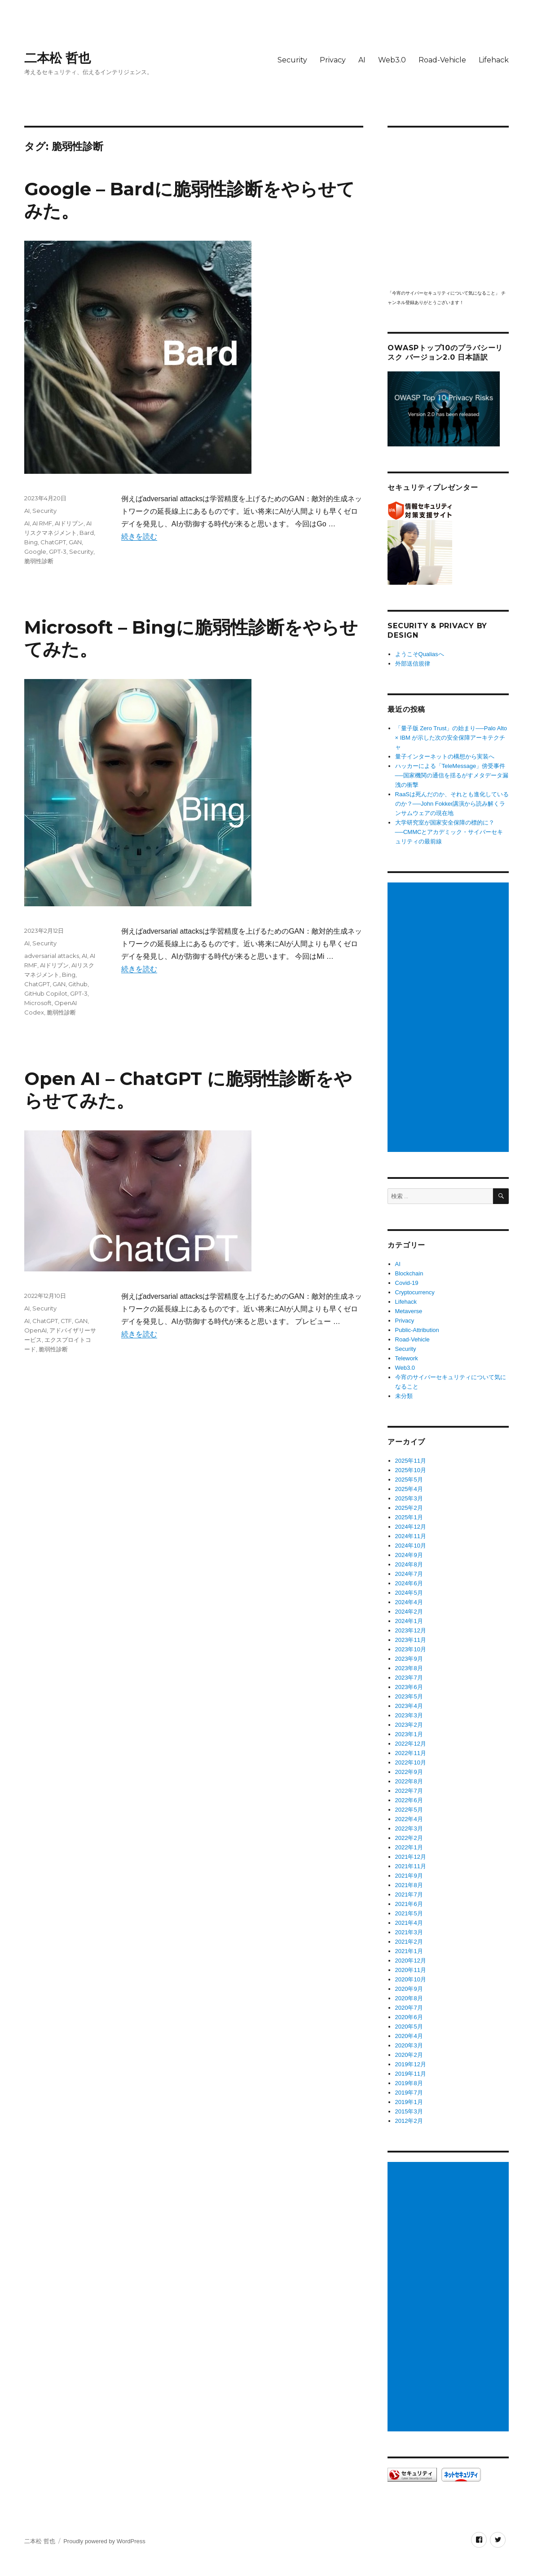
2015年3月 (409, 2111)
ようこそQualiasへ (419, 654)
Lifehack (494, 60)
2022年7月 (409, 1790)
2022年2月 (409, 1838)
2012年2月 (409, 2120)
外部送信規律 (412, 663)
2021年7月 (409, 1894)
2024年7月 (409, 1573)
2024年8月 (409, 1564)
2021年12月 (410, 1856)
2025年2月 (409, 1507)
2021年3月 (409, 1932)
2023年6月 (409, 1687)
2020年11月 (410, 1970)
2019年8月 (409, 2083)
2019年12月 (410, 2064)
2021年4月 (409, 1922)
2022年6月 (409, 1800)
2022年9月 (409, 1772)
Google (35, 551)
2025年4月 (409, 1489)
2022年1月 (409, 1847)
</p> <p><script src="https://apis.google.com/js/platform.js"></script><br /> (448, 207)
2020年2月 (409, 2054)
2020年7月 (409, 2007)
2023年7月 (409, 1677)
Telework (406, 1358)
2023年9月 (409, 1658)
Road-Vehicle (442, 60)
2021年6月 (409, 1904)
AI (362, 60)
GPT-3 (57, 551)
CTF (66, 1320)
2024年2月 (409, 1611)
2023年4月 (409, 1706)
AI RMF (42, 523)
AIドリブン (69, 523)
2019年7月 (409, 2092)
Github (78, 984)
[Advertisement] (450, 1017)
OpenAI (35, 1330)
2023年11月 (410, 1639)
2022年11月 (410, 1753)
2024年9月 (409, 1555)
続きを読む (139, 536)
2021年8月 (409, 1885)
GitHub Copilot (45, 993)
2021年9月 (409, 1875)
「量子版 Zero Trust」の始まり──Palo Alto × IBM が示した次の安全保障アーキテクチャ (451, 737)
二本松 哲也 (57, 58)
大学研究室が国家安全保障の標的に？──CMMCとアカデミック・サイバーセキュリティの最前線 (449, 832)
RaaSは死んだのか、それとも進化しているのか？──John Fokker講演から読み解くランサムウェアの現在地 (452, 803)
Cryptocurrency (415, 1292)
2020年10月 (410, 1979)
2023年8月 (409, 1668)
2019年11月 (410, 2073)
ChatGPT (53, 542)
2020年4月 (409, 2036)
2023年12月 (410, 1630)
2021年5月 (409, 1913)
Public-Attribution (417, 1330)
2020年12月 (410, 1960)
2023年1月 (409, 1734)
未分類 (404, 1396)
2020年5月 (409, 2026)
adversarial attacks (51, 955)
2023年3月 (409, 1715)
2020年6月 (409, 2017)
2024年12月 (410, 1526)
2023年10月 (410, 1649)
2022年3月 (409, 1828)
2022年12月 (410, 1743)
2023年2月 (409, 1724)
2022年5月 (409, 1809)
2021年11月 (410, 1866)
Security (292, 60)
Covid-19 (406, 1282)
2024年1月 (409, 1621)
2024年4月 (409, 1602)
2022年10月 (410, 1762)
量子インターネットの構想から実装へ (444, 756)
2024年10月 (410, 1545)
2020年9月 (409, 1988)
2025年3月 (409, 1498)
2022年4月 (409, 1819)
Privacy (333, 60)
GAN (75, 542)
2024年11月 (410, 1536)
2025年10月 (410, 1470)
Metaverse (409, 1311)
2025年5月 (409, 1479)
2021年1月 (409, 1951)
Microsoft (38, 1002)
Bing (31, 542)
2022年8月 (409, 1781)
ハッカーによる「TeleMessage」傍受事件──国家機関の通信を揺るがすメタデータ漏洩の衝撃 (451, 775)
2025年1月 (409, 1517)
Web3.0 (392, 60)
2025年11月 (410, 1460)
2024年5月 (409, 1592)
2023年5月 (409, 1696)
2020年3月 (409, 2045)
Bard (86, 532)
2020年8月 (409, 1998)
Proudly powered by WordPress (104, 2541)
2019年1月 (409, 2102)
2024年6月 (409, 1583)
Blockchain (409, 1273)
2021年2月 (409, 1941)
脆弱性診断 (38, 561)
